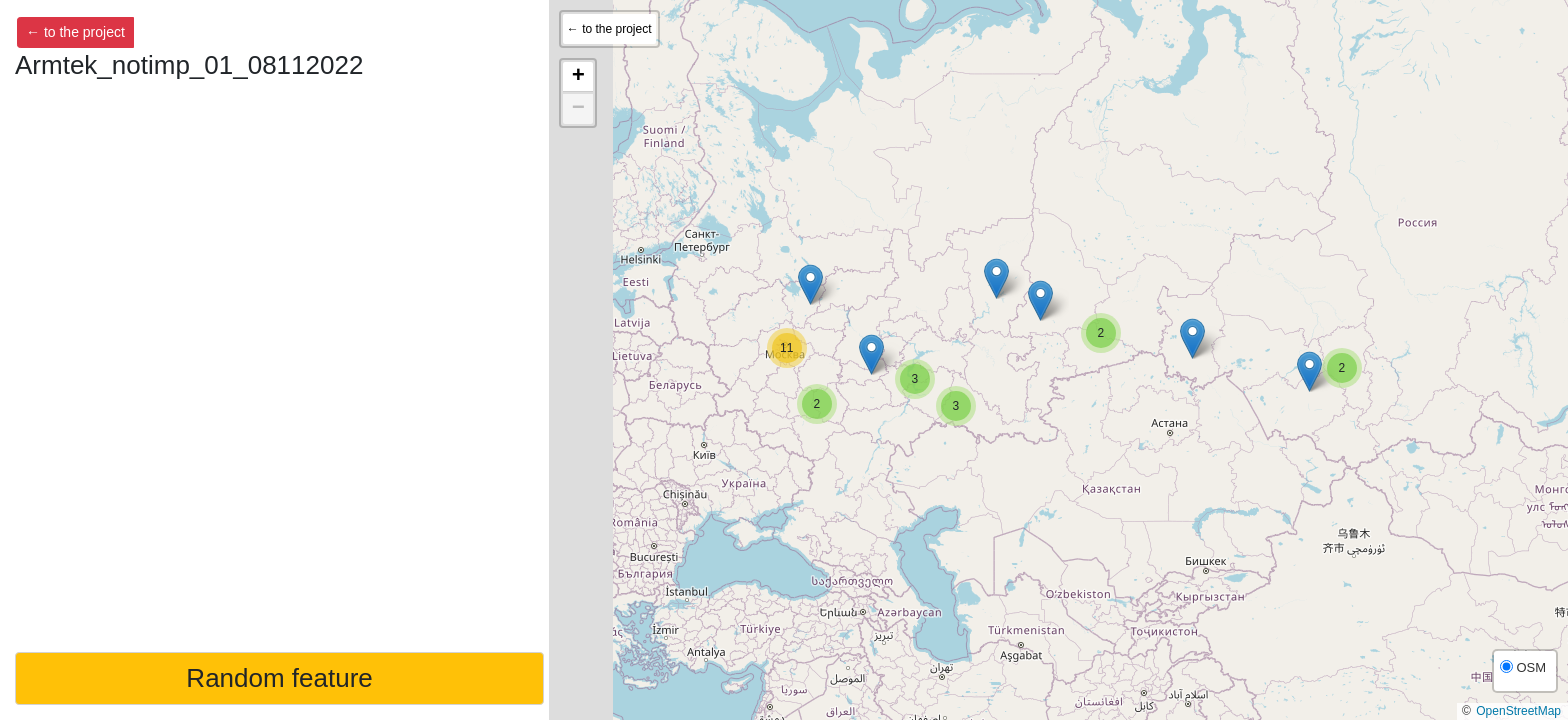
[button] (817, 404)
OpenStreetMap (1518, 711)
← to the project (75, 32)
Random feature (279, 678)
